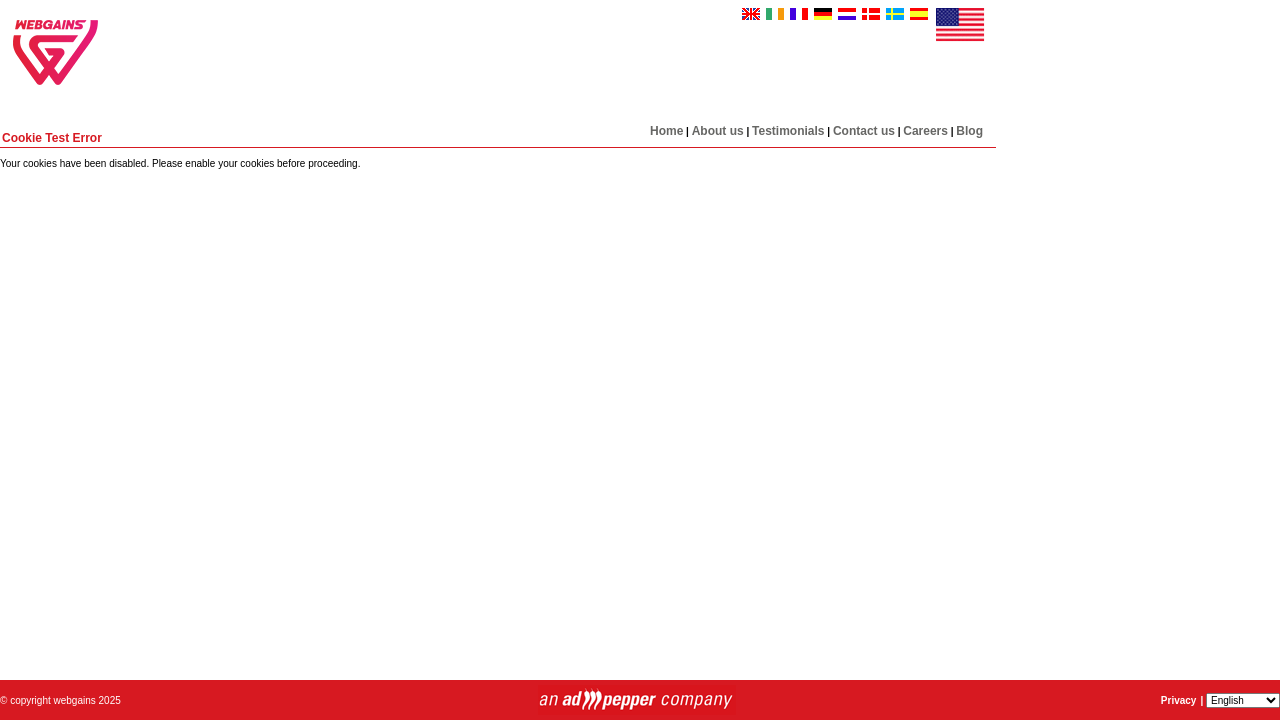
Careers (925, 131)
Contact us (864, 131)
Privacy (1179, 700)
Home (666, 131)
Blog (969, 131)
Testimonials (788, 131)
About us (718, 131)
